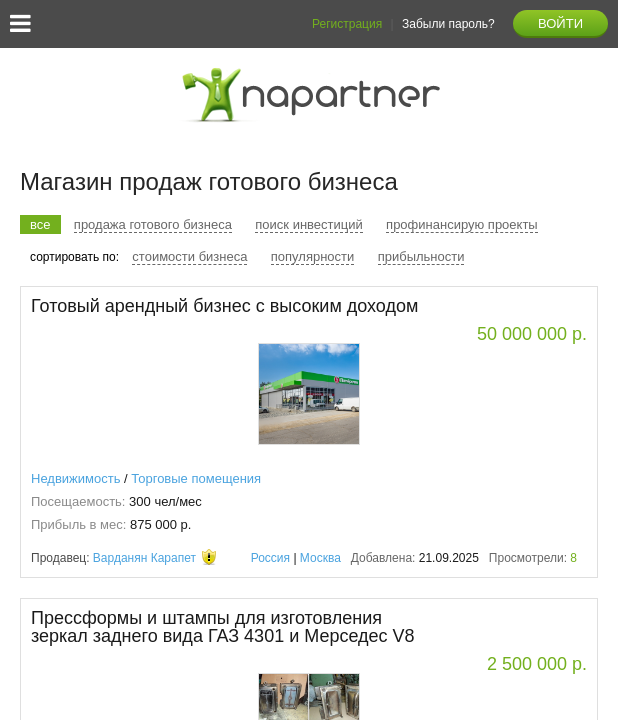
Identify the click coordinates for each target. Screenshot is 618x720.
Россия (270, 558)
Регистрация (347, 24)
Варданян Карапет (144, 558)
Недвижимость (75, 478)
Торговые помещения (196, 478)
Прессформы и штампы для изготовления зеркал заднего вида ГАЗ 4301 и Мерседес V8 (223, 627)
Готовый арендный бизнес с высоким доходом (224, 306)
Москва (320, 558)
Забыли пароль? (448, 24)
